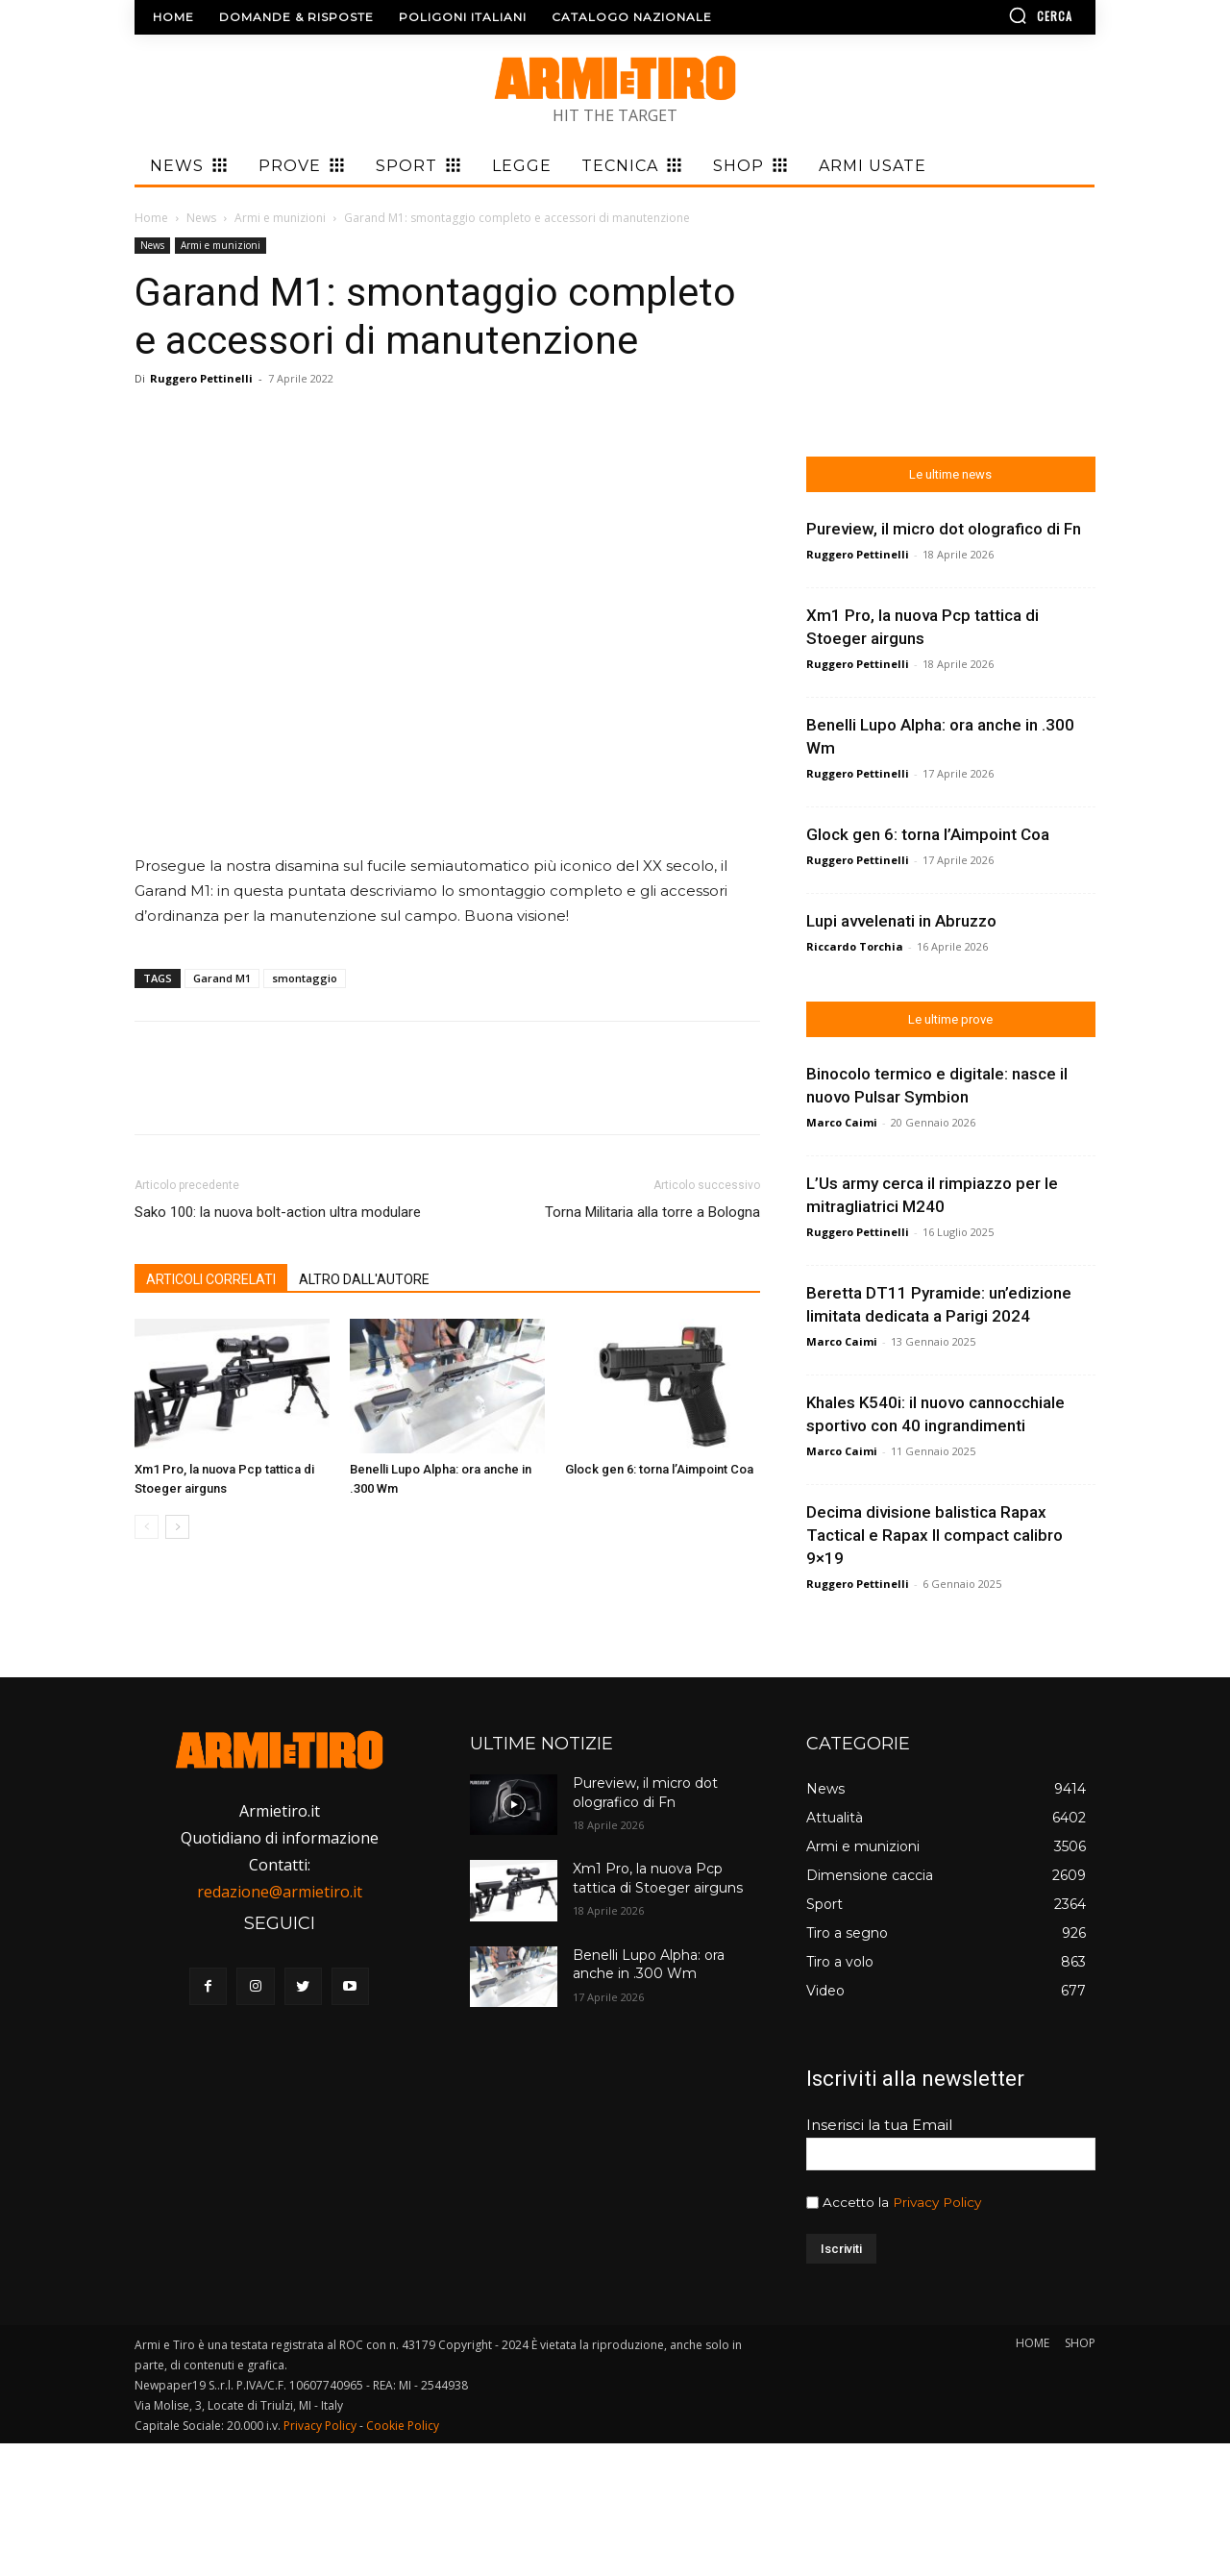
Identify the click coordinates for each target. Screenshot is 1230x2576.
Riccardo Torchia (854, 946)
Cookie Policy (402, 2425)
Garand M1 (222, 978)
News (201, 218)
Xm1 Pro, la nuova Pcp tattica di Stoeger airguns (658, 1878)
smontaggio (304, 978)
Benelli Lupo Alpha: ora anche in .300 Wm (649, 1964)
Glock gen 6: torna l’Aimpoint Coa (659, 1469)
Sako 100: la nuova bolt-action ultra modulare (278, 1212)
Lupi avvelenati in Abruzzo (901, 920)
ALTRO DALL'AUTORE (364, 1279)
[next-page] (177, 1527)
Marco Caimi (841, 1122)
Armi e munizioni (280, 218)
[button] (985, 15)
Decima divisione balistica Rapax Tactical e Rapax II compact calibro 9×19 (934, 1535)
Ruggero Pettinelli (201, 378)
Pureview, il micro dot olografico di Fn (943, 528)
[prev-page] (147, 1527)
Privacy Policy (937, 2202)
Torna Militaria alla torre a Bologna (652, 1212)
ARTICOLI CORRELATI (211, 1279)
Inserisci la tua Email (879, 2125)
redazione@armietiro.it (279, 1891)
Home (151, 218)
